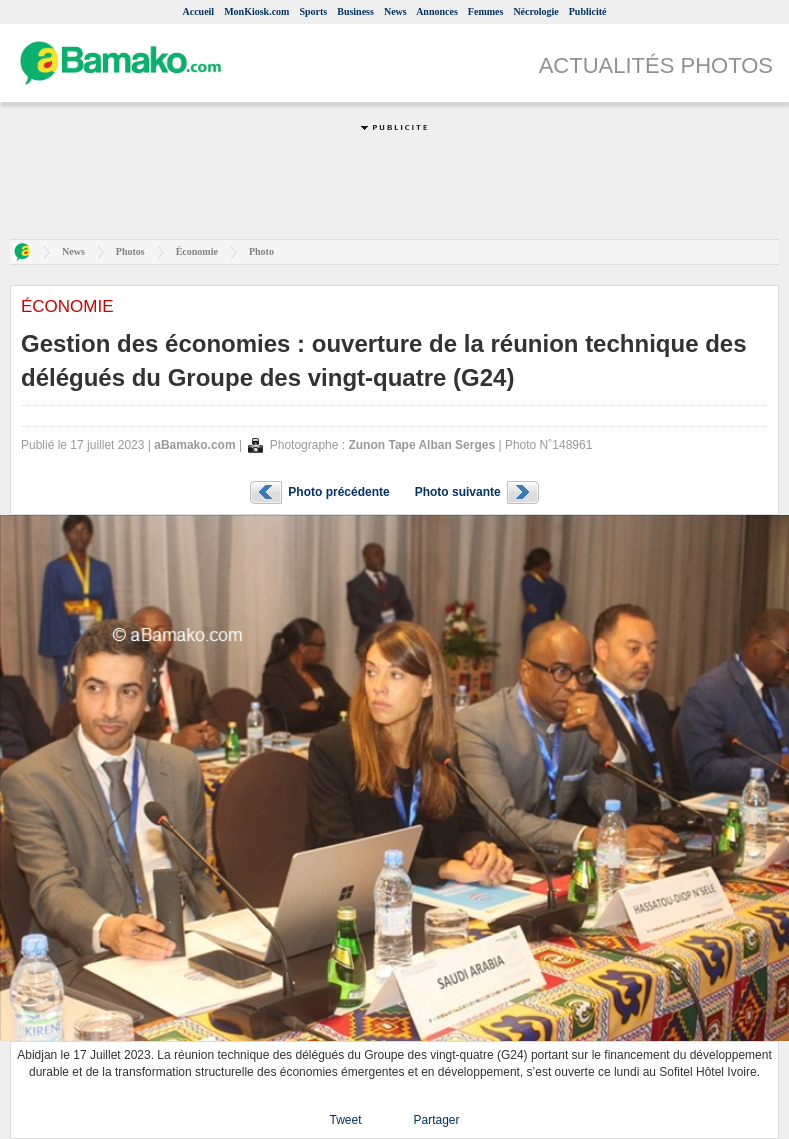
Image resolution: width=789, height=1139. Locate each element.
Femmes (486, 11)
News (395, 11)
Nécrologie (535, 11)
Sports (313, 11)
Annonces (437, 11)
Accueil (198, 11)
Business (355, 11)
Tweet (345, 1120)
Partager (436, 1120)
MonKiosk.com (256, 11)
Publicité (588, 11)
